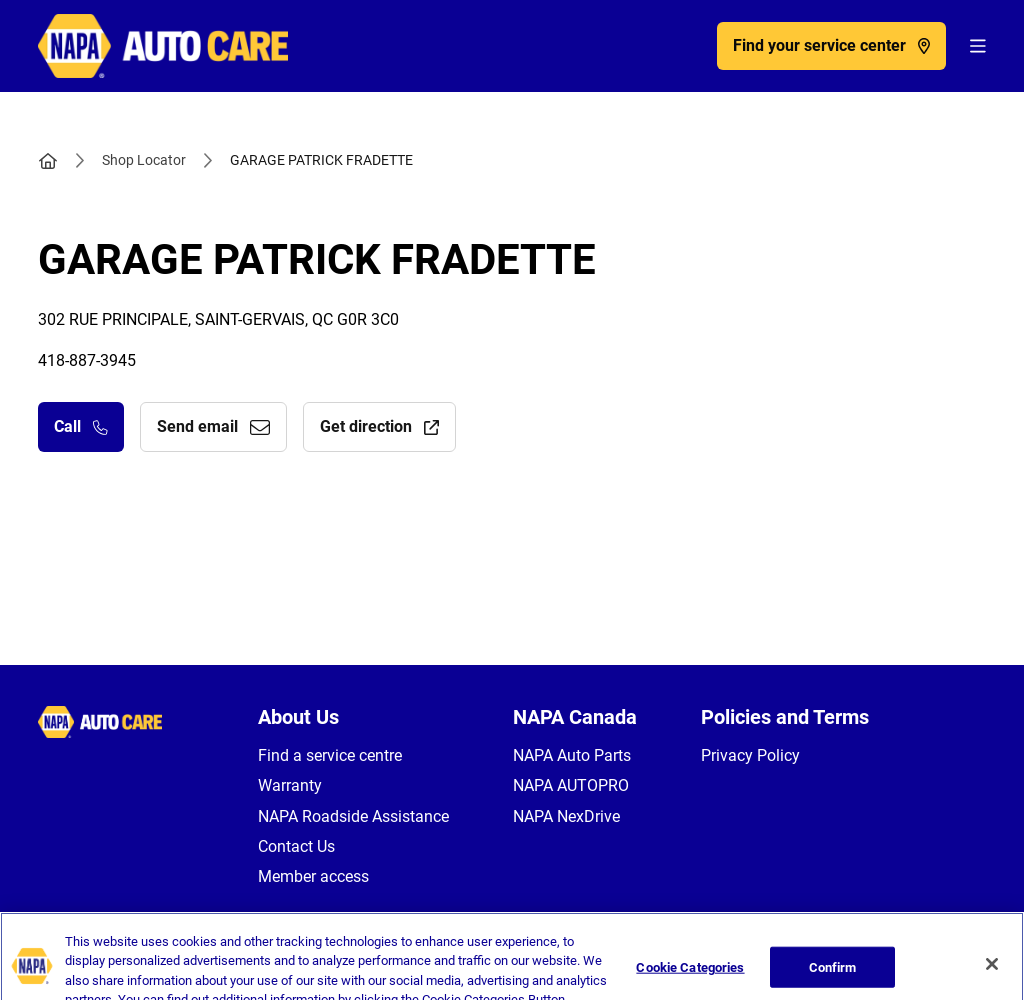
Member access (313, 876)
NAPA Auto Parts (572, 755)
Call (81, 426)
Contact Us (296, 846)
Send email (213, 426)
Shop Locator (144, 160)
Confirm (833, 978)
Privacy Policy (750, 755)
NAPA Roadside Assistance (353, 816)
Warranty (290, 785)
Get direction (379, 426)
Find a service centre (330, 755)
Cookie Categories (690, 978)
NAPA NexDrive (566, 816)
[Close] (992, 975)
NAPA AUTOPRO (571, 785)
